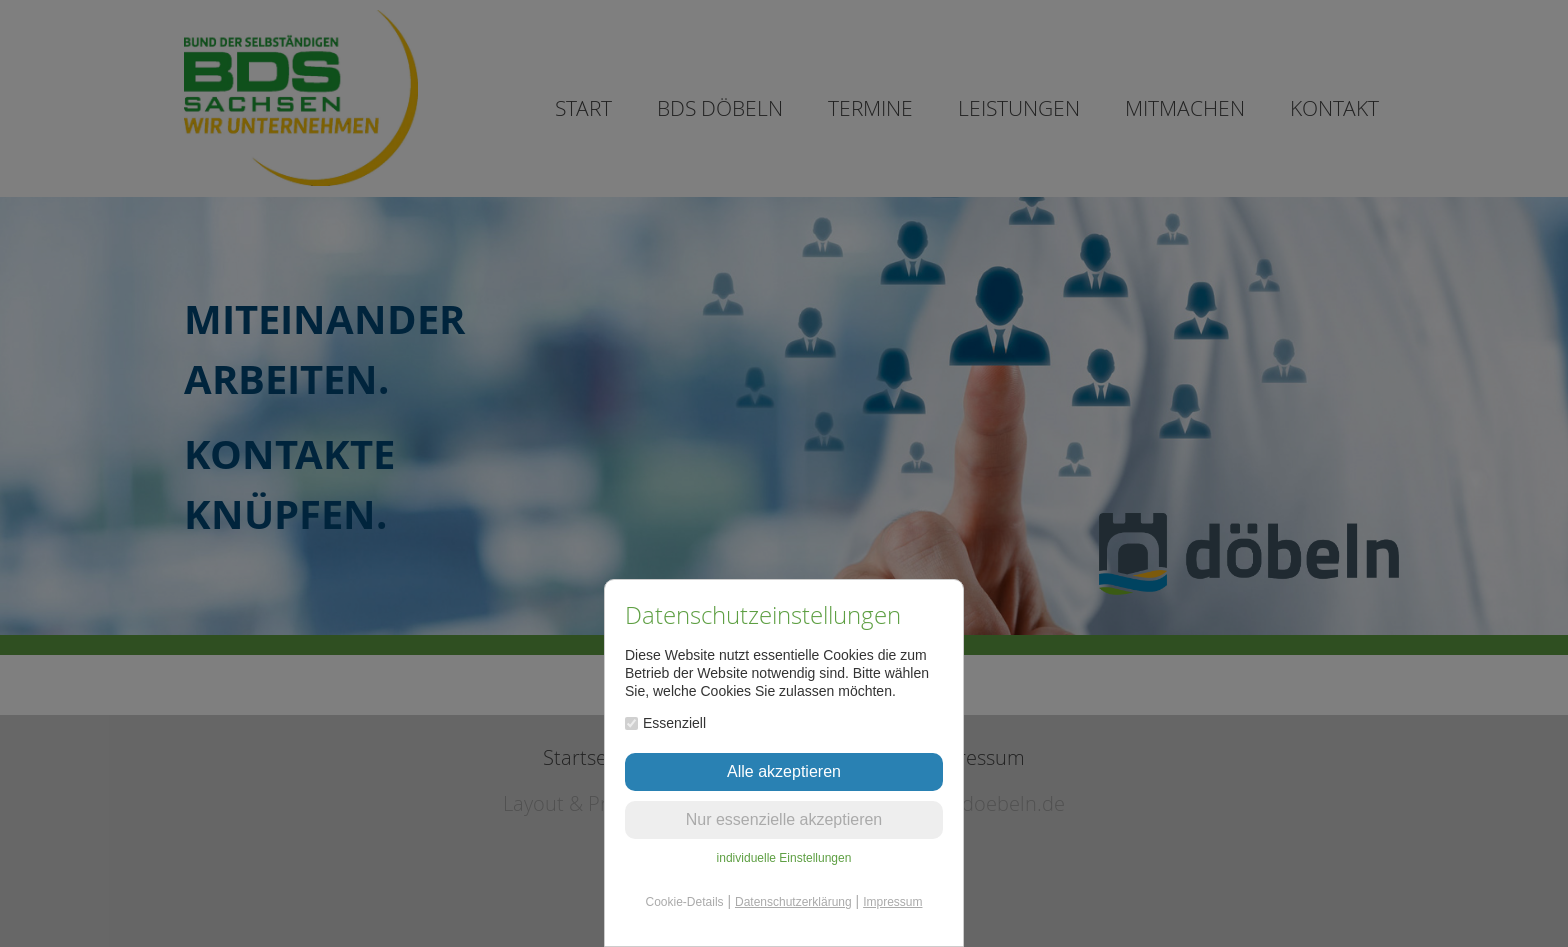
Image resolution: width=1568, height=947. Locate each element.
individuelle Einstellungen (784, 858)
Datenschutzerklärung (793, 902)
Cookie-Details (685, 902)
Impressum (892, 902)
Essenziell (665, 723)
